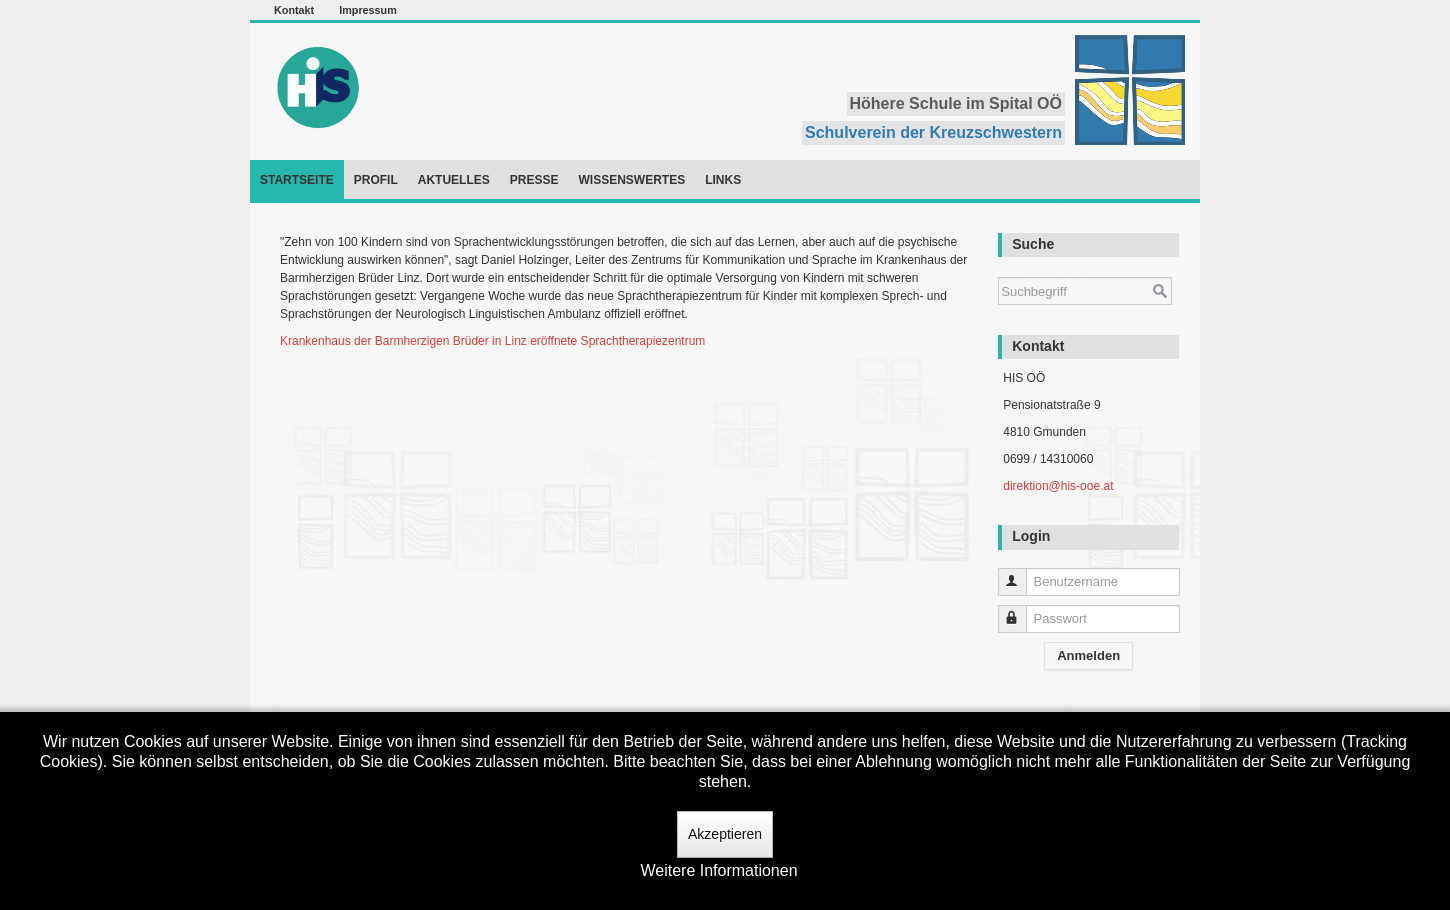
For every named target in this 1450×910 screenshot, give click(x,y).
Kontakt (294, 10)
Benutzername (1021, 573)
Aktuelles (454, 180)
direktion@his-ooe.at (1058, 486)
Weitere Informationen (718, 870)
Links (723, 180)
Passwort (1021, 610)
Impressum (368, 10)
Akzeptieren (725, 834)
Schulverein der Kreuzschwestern (933, 132)
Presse (534, 180)
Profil (376, 180)
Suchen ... (998, 267)
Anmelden (1088, 655)
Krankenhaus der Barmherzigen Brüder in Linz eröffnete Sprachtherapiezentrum (492, 341)
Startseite (297, 180)
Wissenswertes (631, 180)
